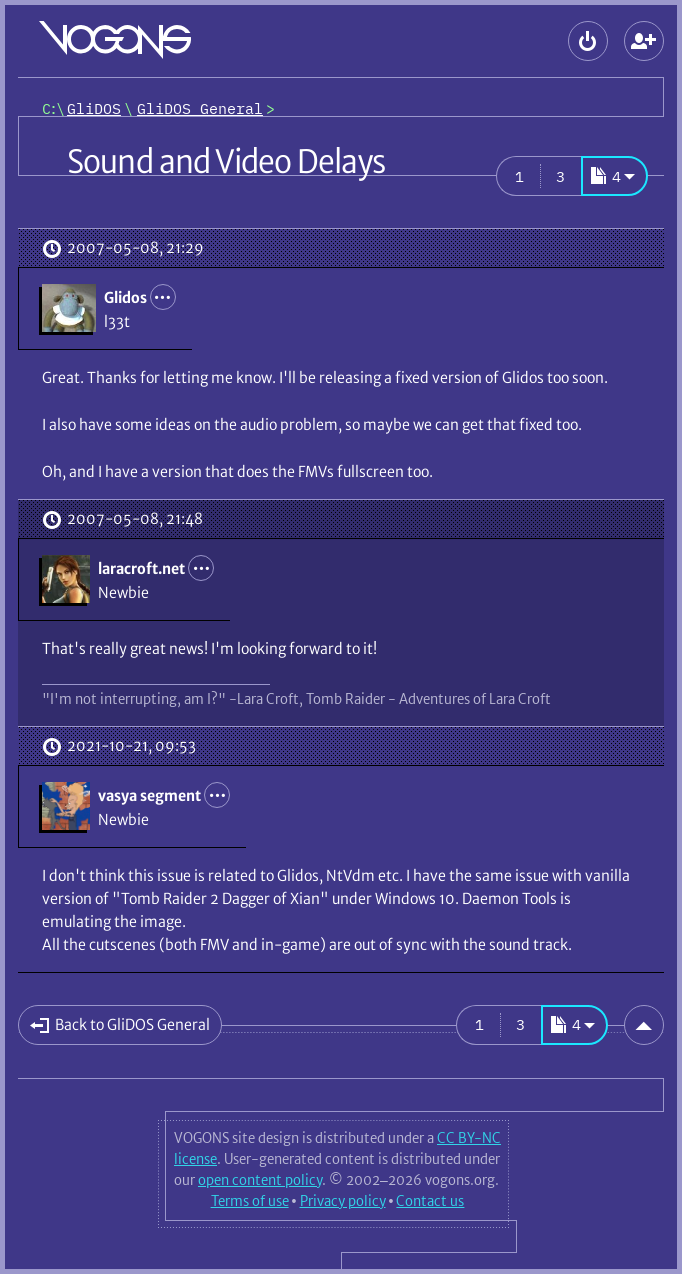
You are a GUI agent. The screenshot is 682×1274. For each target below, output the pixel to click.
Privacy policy (343, 1201)
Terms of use (250, 1201)
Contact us (430, 1201)
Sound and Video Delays (226, 162)
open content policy (260, 1180)
